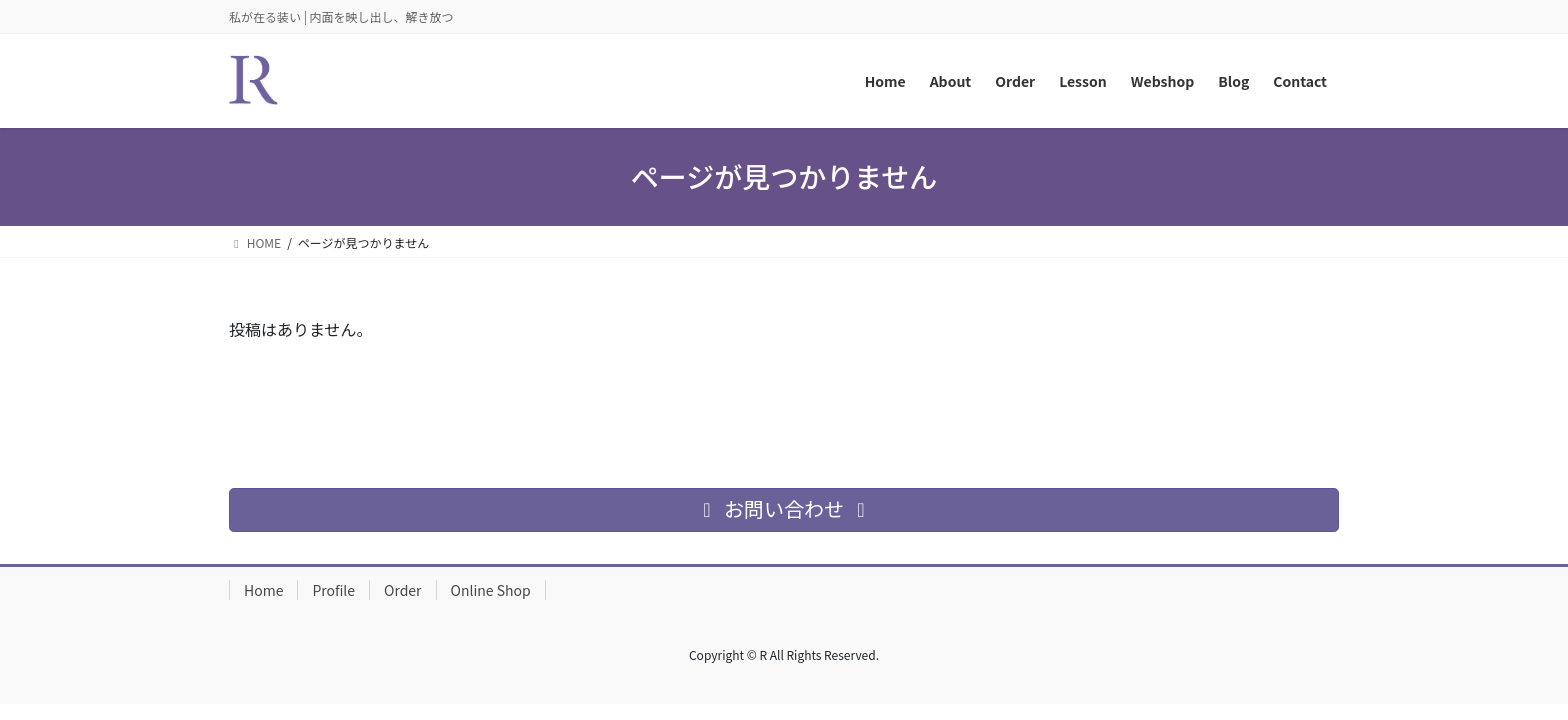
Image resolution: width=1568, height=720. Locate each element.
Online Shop (491, 590)
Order (403, 590)
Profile (333, 590)
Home (263, 590)
